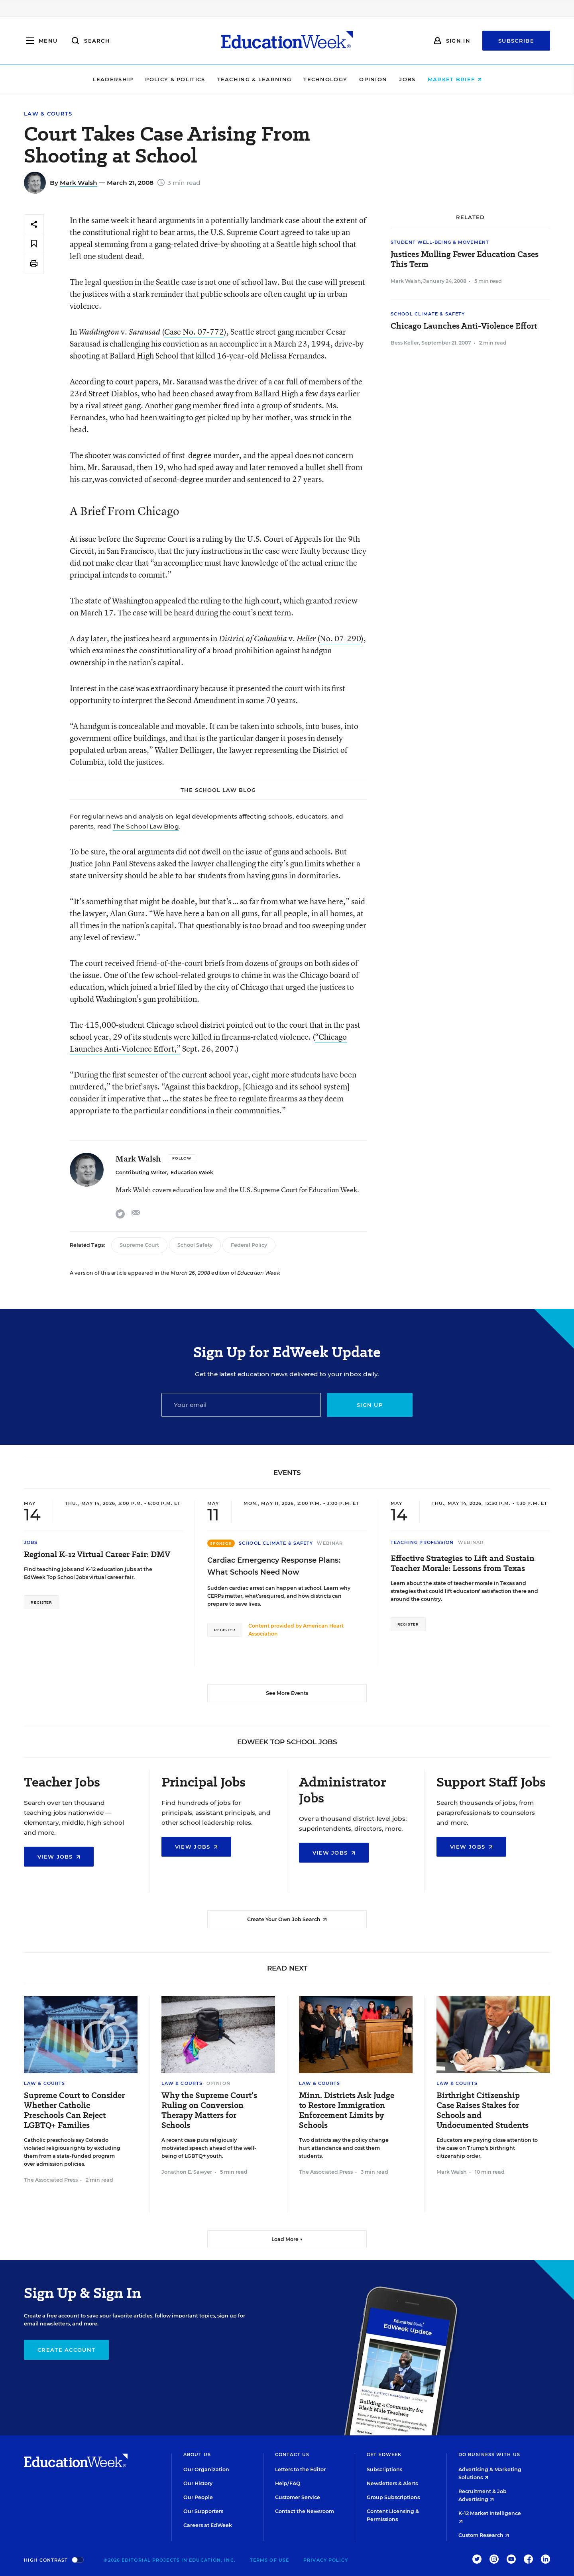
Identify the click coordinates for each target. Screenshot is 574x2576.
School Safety (194, 1245)
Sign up (370, 1405)
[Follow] (181, 1158)
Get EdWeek (384, 2454)
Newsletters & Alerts (392, 2483)
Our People (198, 2497)
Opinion (373, 79)
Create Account (66, 2350)
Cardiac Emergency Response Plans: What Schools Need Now (273, 1566)
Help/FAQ (288, 2483)
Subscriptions (384, 2469)
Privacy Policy (325, 2560)
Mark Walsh (78, 182)
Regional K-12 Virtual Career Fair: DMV (97, 1554)
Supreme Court (139, 1245)
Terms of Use (269, 2560)
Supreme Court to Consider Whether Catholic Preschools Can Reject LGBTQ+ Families (74, 2110)
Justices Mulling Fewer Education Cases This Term (465, 259)
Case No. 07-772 (194, 331)
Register (41, 1602)
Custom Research (483, 2535)
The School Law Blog (146, 826)
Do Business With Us (489, 2454)
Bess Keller (405, 343)
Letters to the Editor (300, 2469)
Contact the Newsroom (304, 2511)
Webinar (330, 1543)
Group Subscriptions (393, 2497)
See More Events (287, 1693)
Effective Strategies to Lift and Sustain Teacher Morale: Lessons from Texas (463, 1563)
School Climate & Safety (428, 314)
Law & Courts (48, 114)
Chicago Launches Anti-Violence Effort (464, 326)
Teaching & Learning (254, 79)
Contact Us (292, 2454)
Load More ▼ (287, 2239)
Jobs (407, 79)
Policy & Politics (175, 79)
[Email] (241, 1405)
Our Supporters (203, 2511)
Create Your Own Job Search (287, 1919)
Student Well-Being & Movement (440, 242)
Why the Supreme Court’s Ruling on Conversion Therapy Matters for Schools (209, 2110)
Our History (197, 2483)
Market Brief (455, 79)
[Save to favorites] (33, 244)
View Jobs (58, 1856)
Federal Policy (249, 1245)
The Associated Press (51, 2180)
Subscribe (516, 40)
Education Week (192, 1172)
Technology (325, 79)
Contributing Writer (141, 1172)
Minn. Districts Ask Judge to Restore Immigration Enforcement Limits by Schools (346, 2110)
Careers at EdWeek (207, 2525)
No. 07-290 (340, 638)
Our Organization (206, 2469)
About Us (197, 2454)
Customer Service (297, 2497)
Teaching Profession (422, 1542)
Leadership (112, 79)
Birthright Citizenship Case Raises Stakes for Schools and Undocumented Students (482, 2110)
